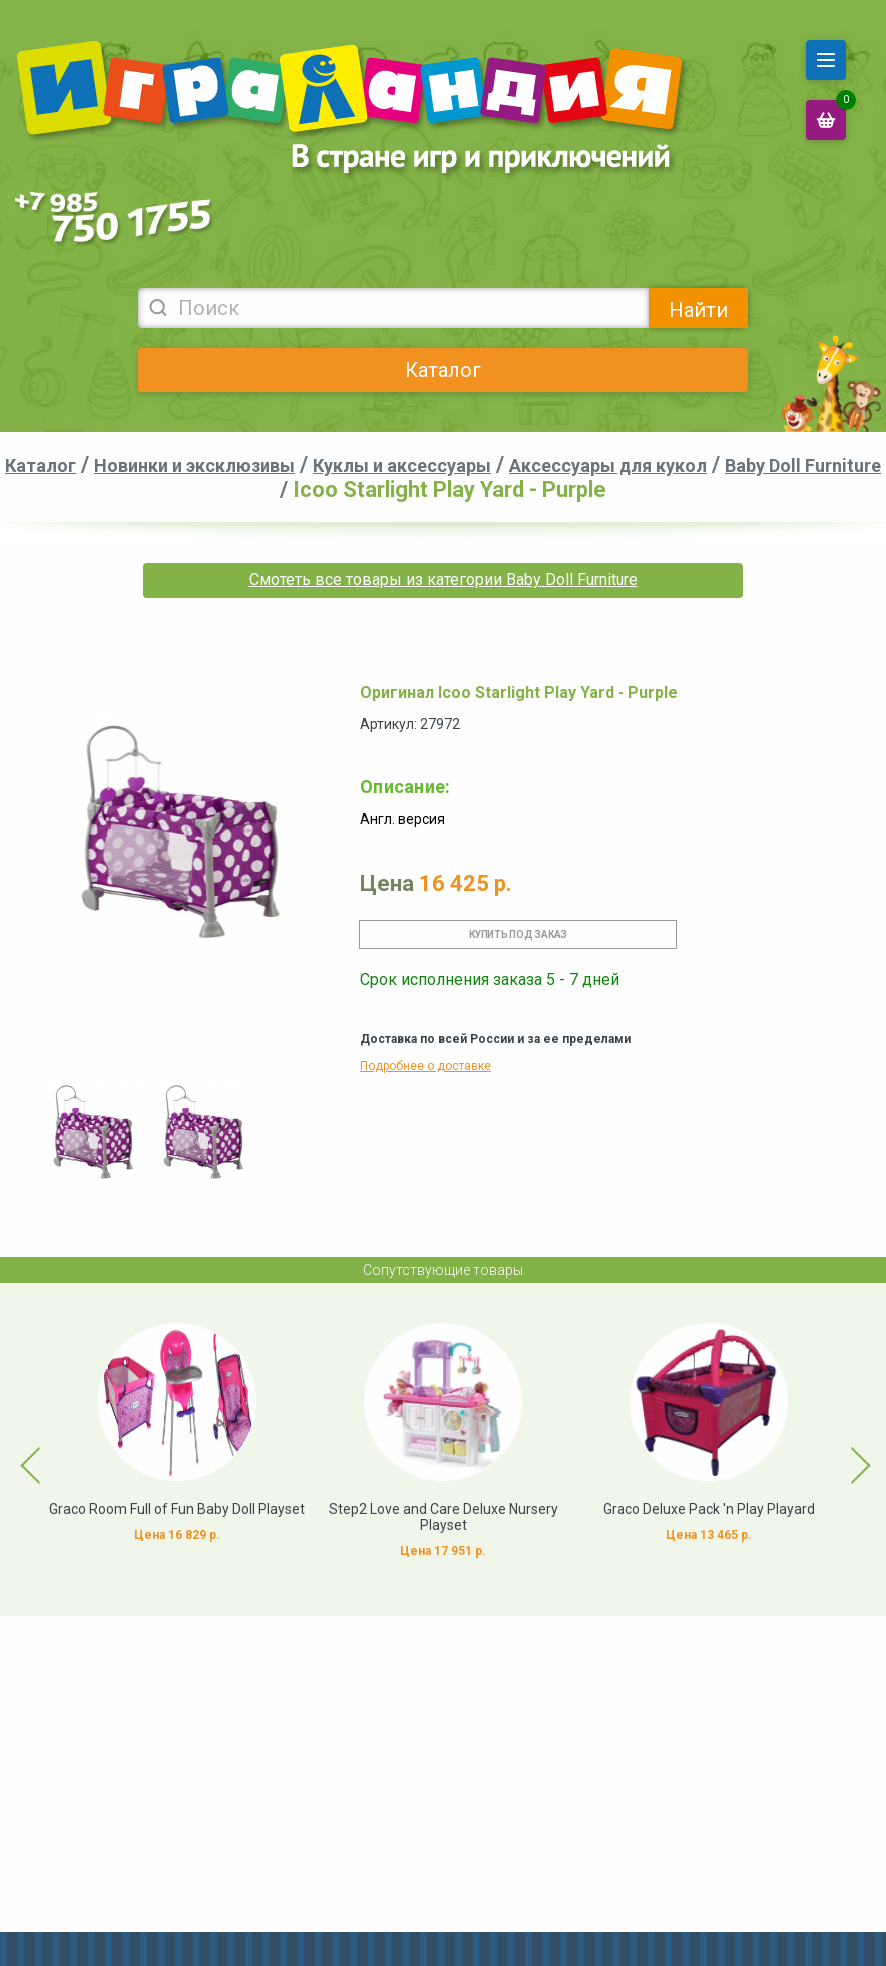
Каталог (443, 370)
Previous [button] (19, 1450)
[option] (95, 1132)
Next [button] (843, 1450)
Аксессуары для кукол (608, 465)
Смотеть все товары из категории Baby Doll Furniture (443, 579)
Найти (698, 310)
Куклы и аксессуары (402, 465)
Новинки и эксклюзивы (194, 465)
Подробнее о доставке (425, 1066)
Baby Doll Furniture (803, 465)
